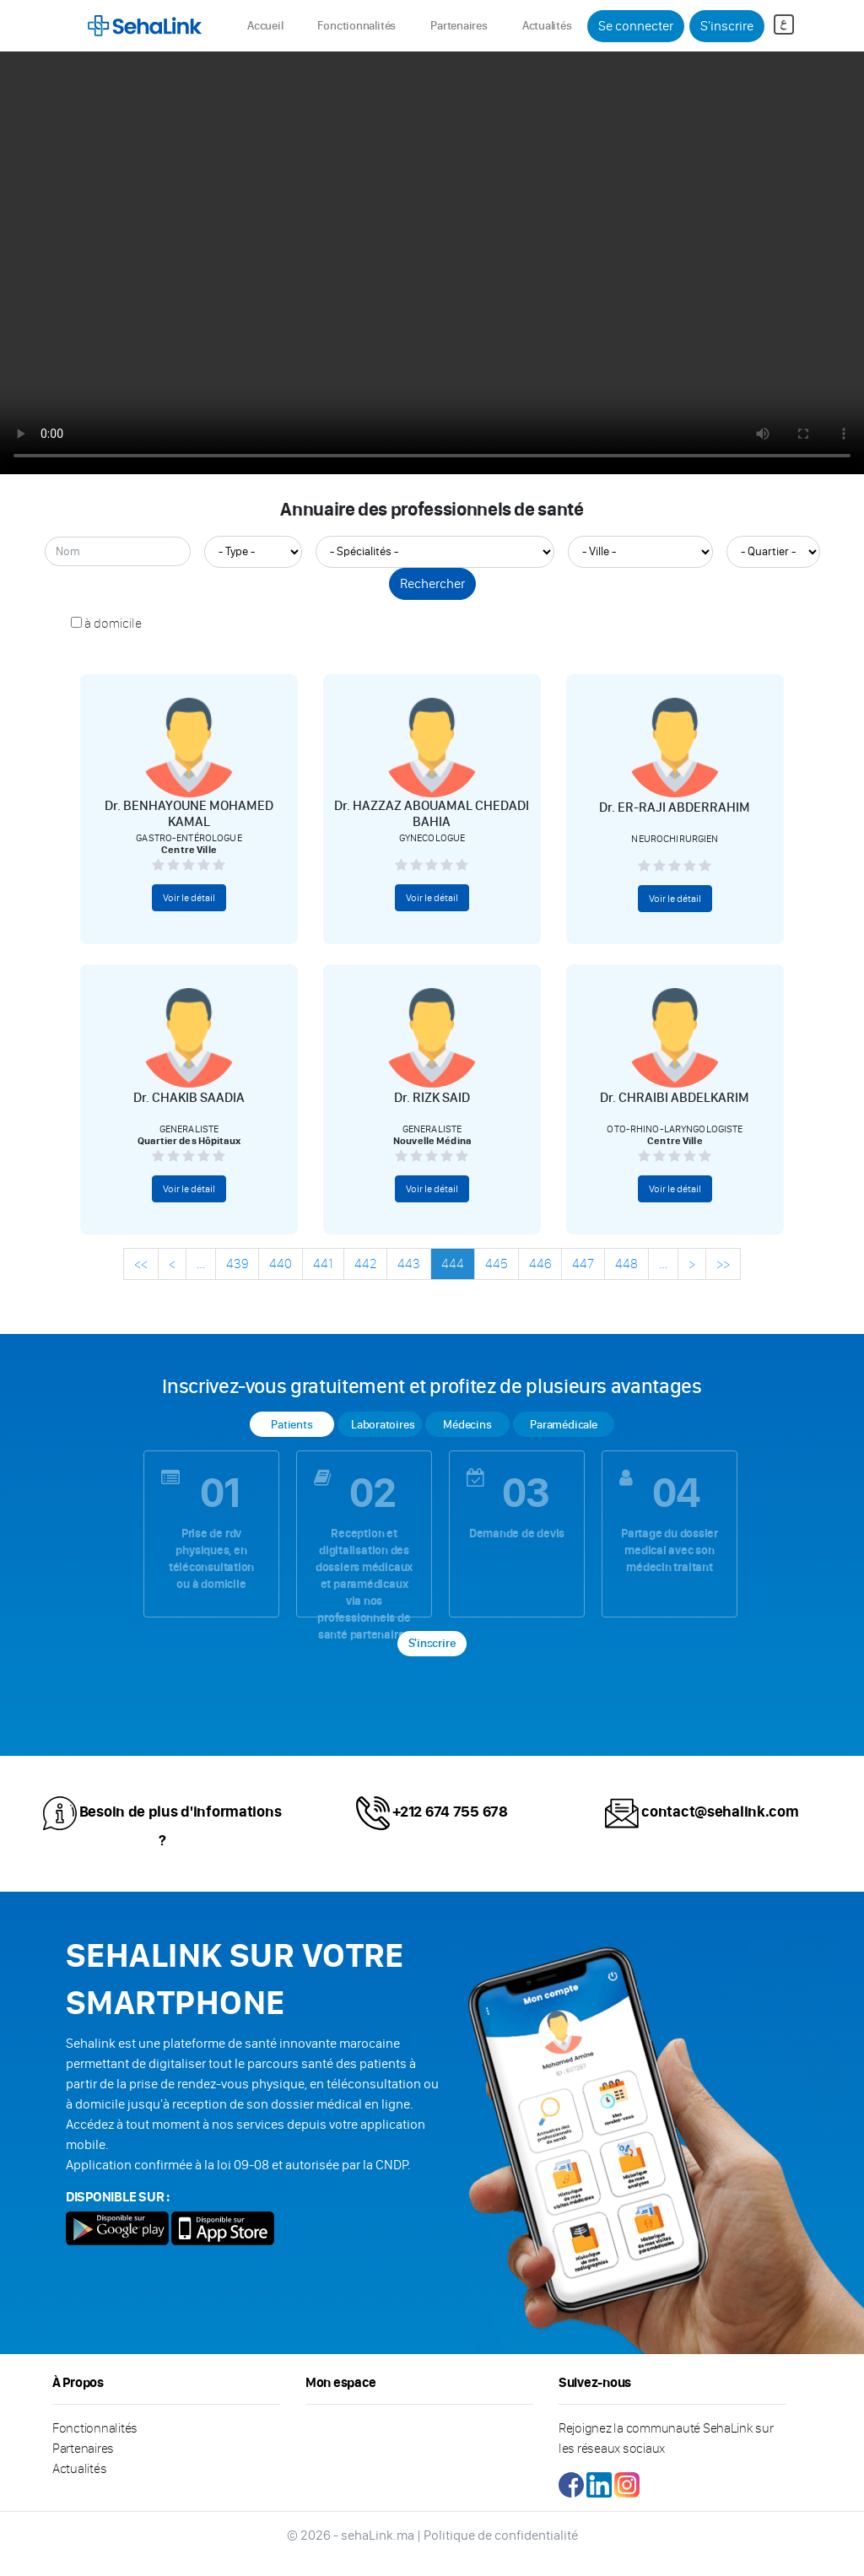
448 (626, 1264)
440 (280, 1264)
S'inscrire (726, 26)
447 (583, 1264)
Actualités (547, 26)
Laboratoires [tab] (382, 1425)
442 (365, 1264)
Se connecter (635, 26)
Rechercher (432, 583)
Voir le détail (189, 898)
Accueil (268, 25)
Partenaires (459, 26)
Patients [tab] (291, 1425)
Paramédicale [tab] (563, 1425)
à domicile (113, 623)
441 (323, 1264)
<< (141, 1264)
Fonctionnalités (356, 26)
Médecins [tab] (467, 1425)
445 (496, 1264)
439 (237, 1264)
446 (540, 1264)
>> (723, 1264)
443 (408, 1264)
